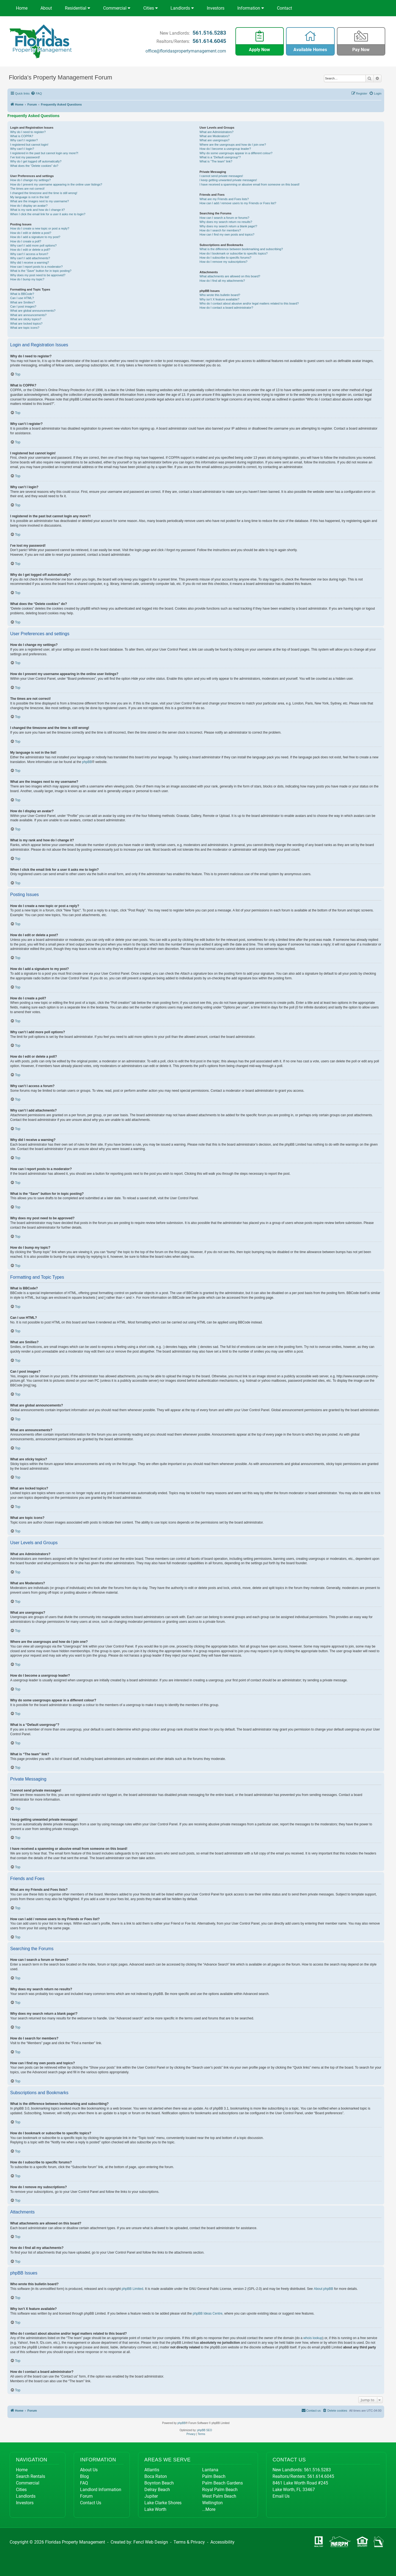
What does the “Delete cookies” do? (34, 165)
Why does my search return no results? (226, 221)
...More (208, 2509)
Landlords (182, 8)
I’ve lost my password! (25, 157)
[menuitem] (36, 93)
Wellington (212, 2502)
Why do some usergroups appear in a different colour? (236, 153)
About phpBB (323, 2289)
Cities (150, 8)
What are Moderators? (215, 136)
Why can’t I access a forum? (29, 254)
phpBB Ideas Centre (207, 2313)
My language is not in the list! (29, 197)
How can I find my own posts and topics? (227, 234)
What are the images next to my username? (39, 201)
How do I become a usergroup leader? (225, 148)
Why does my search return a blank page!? (228, 226)
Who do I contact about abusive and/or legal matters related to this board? (249, 303)
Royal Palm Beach (220, 2489)
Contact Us (90, 2502)
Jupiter (151, 2496)
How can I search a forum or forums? (224, 217)
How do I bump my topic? (27, 279)
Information (250, 8)
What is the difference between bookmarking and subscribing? (241, 249)
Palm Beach (214, 2476)
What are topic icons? (24, 327)
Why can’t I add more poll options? (33, 245)
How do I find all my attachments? (222, 280)
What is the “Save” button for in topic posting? (41, 270)
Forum (86, 2496)
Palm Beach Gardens (222, 2483)
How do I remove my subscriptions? (224, 261)
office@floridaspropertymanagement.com (185, 51)
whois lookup (312, 2338)
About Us (89, 2469)
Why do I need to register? (28, 132)
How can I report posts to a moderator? (36, 266)
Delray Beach (157, 2489)
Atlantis (151, 2469)
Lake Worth (155, 2509)
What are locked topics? (26, 323)
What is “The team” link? (216, 161)
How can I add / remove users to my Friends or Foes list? (238, 203)
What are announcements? (28, 315)
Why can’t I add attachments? (30, 258)
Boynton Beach (159, 2483)
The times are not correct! (27, 188)
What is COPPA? (21, 136)
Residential (77, 8)
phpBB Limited (132, 2289)
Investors (215, 8)
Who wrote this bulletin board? (220, 295)
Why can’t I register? (24, 140)
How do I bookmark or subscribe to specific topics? (234, 253)
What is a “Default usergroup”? (220, 157)
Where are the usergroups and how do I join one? (233, 144)
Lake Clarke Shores (163, 2502)
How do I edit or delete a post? (30, 232)
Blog (84, 2476)
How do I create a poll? (25, 241)
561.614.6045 (209, 41)
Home (22, 8)
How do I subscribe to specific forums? (225, 257)
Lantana (210, 2469)
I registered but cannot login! (29, 144)
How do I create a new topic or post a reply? (39, 228)
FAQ (84, 2483)
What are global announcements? (33, 310)
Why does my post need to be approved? (37, 275)
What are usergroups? (215, 140)
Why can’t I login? (22, 148)
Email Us (281, 2496)
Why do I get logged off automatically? (35, 161)
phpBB (87, 762)
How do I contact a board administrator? (226, 307)
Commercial (116, 8)
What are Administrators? (217, 132)
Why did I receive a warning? (29, 262)
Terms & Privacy (189, 2542)
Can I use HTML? (22, 298)
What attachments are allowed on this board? (230, 276)
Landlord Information (100, 2489)
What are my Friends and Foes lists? (224, 199)
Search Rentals (30, 2476)
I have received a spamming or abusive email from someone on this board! (250, 184)
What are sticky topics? (25, 319)
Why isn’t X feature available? (220, 299)
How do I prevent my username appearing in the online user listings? (56, 184)
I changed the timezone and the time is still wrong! (43, 193)
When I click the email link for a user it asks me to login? (47, 214)
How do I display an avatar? (29, 205)
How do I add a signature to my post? (35, 237)
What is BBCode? (22, 293)
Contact (284, 8)
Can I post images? (23, 306)
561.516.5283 (209, 32)
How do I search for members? (220, 230)
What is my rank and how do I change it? (37, 209)
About (46, 8)
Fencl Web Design (150, 2542)
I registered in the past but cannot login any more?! (44, 153)
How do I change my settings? (30, 180)
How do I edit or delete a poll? (30, 249)
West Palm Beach (219, 2496)
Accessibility (222, 2542)
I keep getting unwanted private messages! (228, 180)
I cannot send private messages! (221, 176)
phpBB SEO (204, 2430)
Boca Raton (155, 2476)
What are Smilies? (22, 302)
